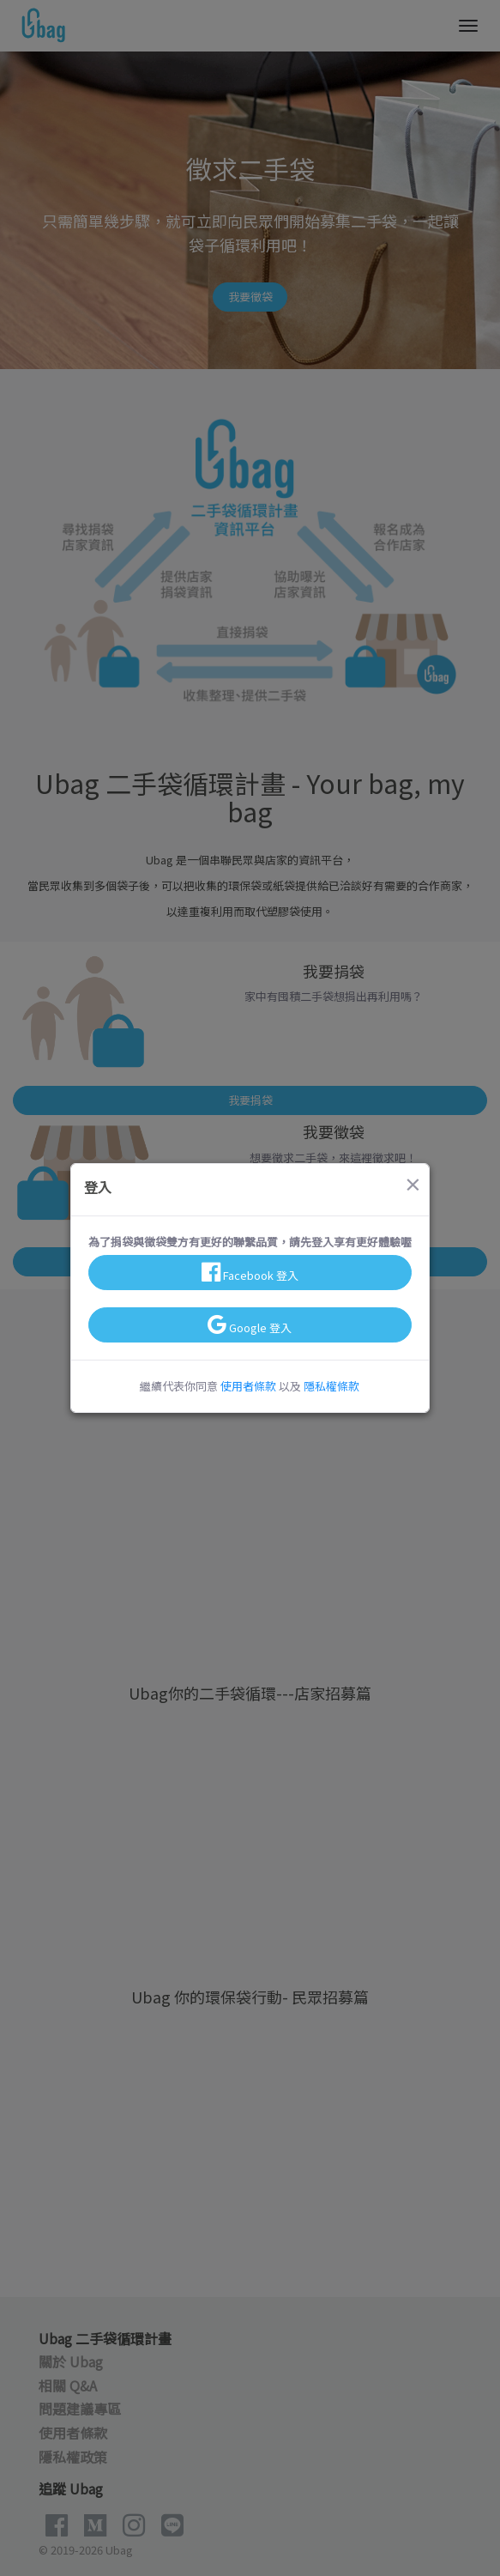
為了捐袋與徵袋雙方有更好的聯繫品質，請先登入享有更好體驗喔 (250, 1241)
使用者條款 (248, 1386)
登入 (97, 1187)
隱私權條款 (331, 1386)
